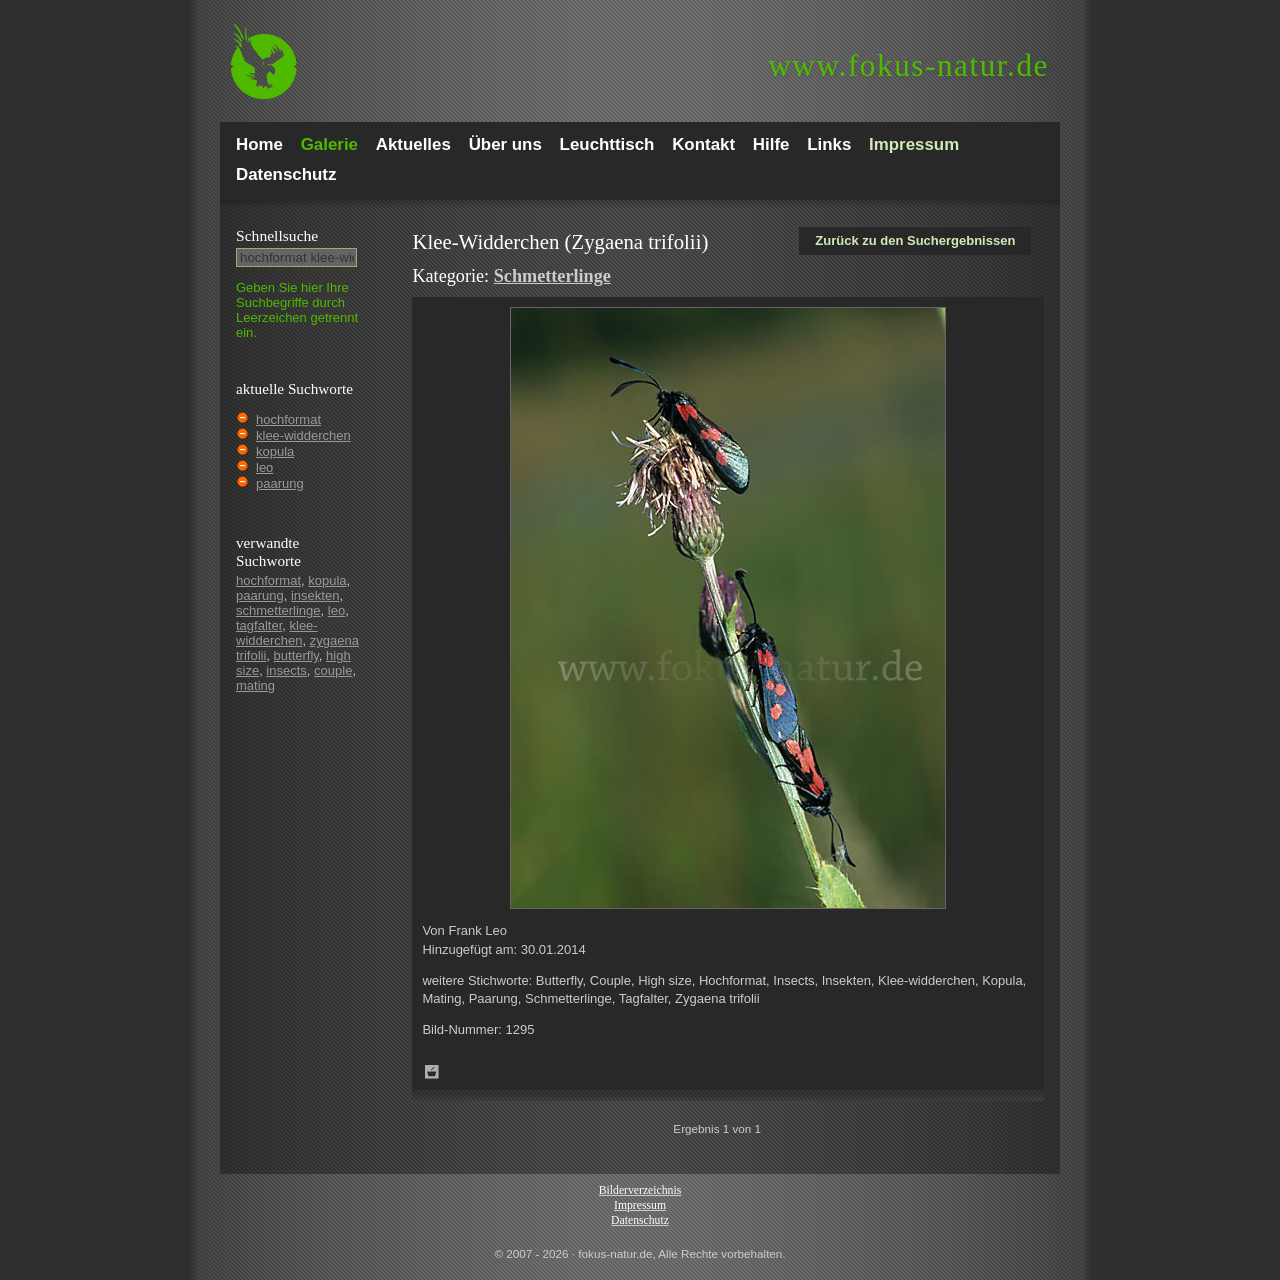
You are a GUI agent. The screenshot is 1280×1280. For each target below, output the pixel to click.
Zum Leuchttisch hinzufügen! (432, 1072)
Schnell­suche (277, 235)
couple (333, 670)
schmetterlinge (278, 610)
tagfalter (259, 625)
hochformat (288, 419)
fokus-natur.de (908, 65)
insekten (315, 595)
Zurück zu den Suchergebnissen (915, 240)
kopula (275, 451)
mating (255, 685)
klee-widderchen (303, 435)
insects (286, 670)
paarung (280, 483)
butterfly (296, 655)
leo (264, 467)
